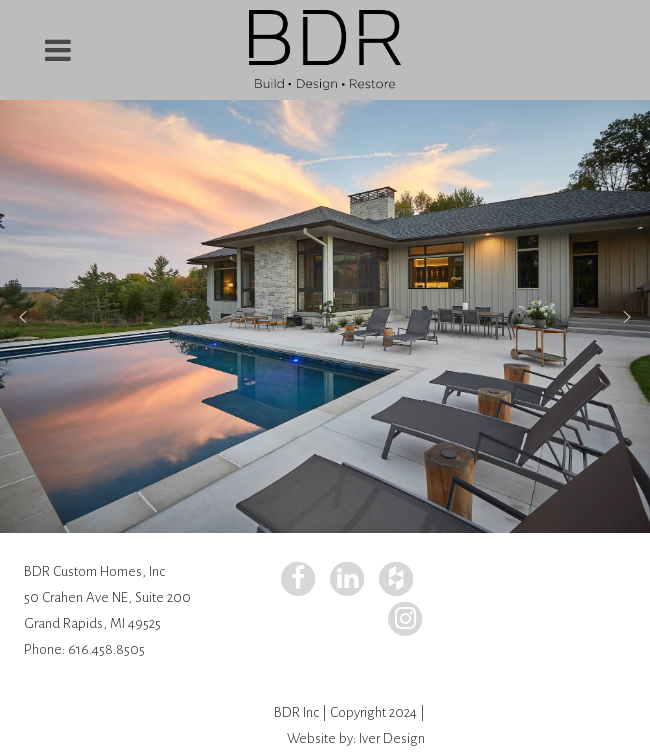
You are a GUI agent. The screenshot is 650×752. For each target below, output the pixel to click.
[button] (23, 317)
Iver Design (392, 738)
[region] (325, 316)
